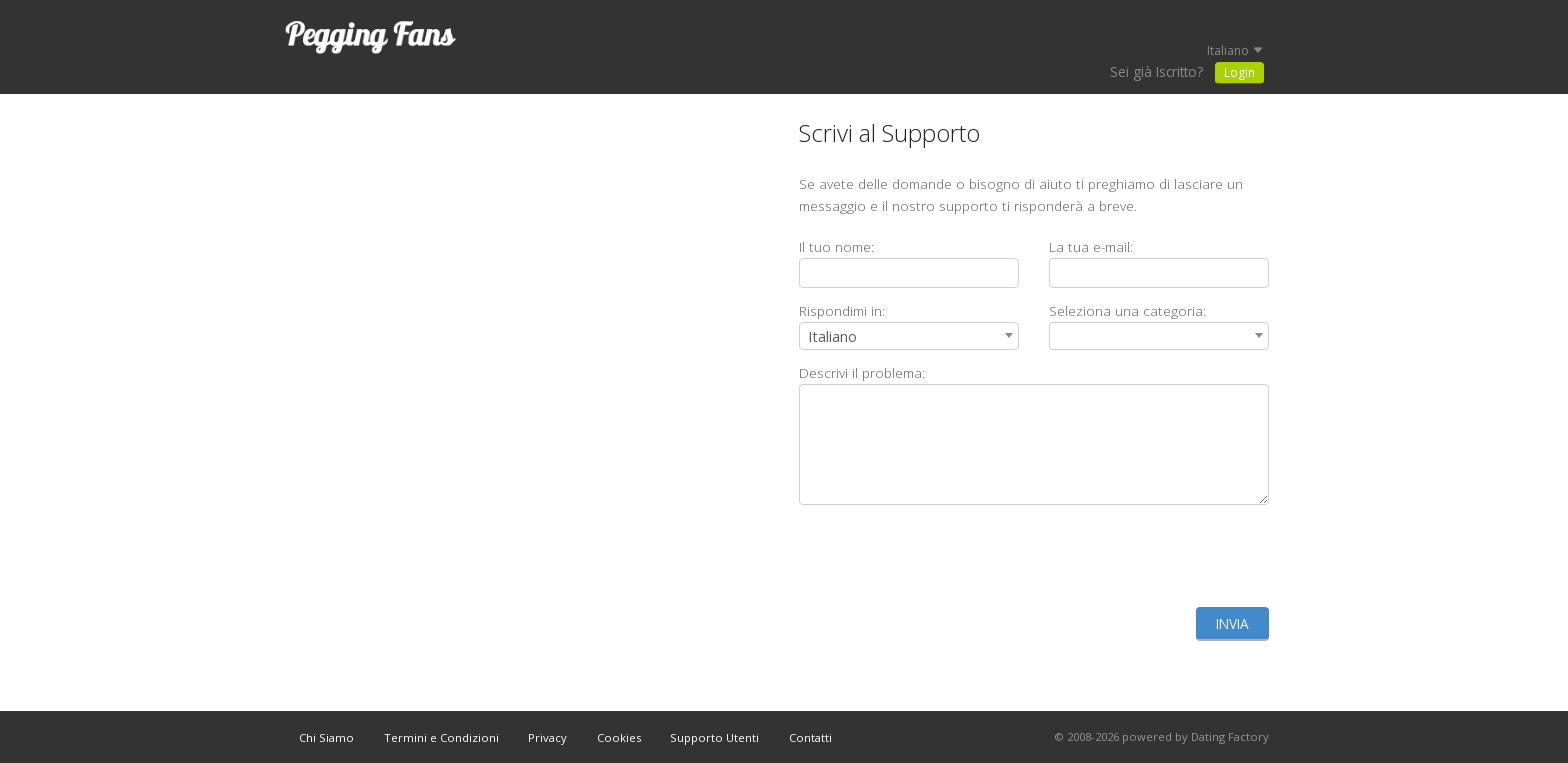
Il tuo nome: (836, 246)
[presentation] (1117, 556)
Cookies (619, 737)
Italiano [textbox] (832, 336)
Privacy (547, 737)
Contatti (810, 737)
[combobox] (909, 336)
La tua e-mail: (1091, 246)
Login (1239, 72)
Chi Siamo (326, 737)
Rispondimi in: (842, 310)
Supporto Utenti (714, 737)
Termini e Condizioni (441, 737)
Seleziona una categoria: (1127, 310)
